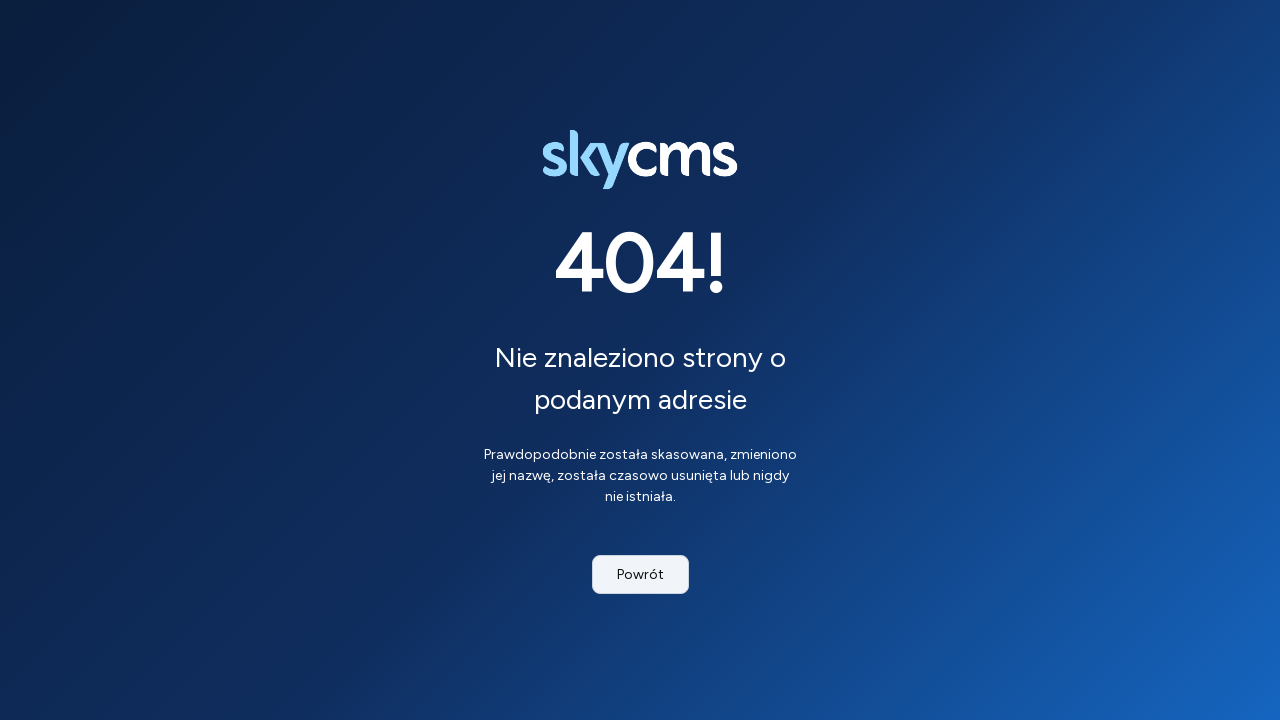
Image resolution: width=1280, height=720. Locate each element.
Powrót (640, 574)
